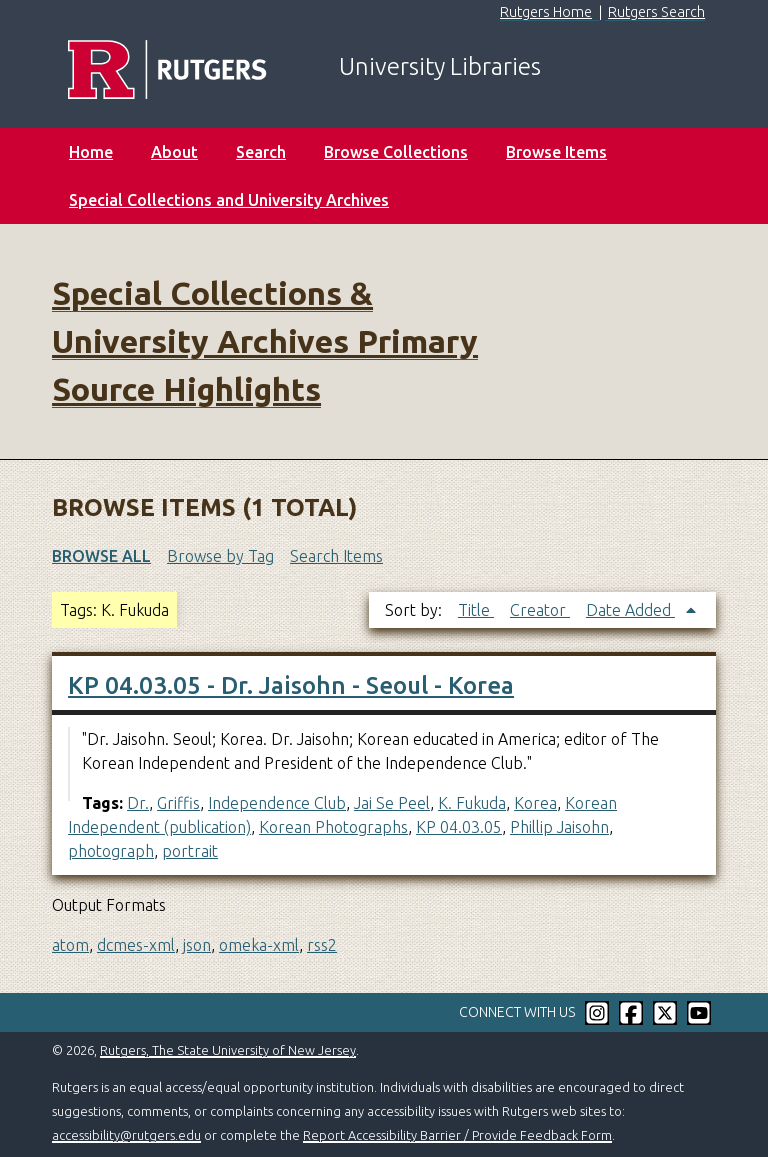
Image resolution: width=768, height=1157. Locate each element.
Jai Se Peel (392, 803)
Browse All (101, 556)
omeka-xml (259, 945)
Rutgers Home (546, 12)
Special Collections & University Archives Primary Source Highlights (265, 341)
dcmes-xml (136, 945)
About (174, 152)
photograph (111, 851)
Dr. (138, 803)
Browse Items (556, 152)
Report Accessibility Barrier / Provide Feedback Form (457, 1135)
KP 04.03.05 (459, 827)
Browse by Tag (220, 556)
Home (91, 152)
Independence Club (277, 803)
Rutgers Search (656, 12)
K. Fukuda (472, 803)
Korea (535, 803)
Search (261, 152)
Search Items (336, 556)
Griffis (178, 803)
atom (70, 945)
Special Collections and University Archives (229, 200)
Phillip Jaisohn (559, 827)
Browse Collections (396, 152)
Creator (540, 610)
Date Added (630, 610)
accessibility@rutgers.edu (126, 1135)
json (197, 945)
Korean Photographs (333, 827)
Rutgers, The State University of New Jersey (228, 1050)
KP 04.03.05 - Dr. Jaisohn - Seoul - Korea (291, 685)
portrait (190, 851)
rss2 (322, 945)
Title (476, 610)
